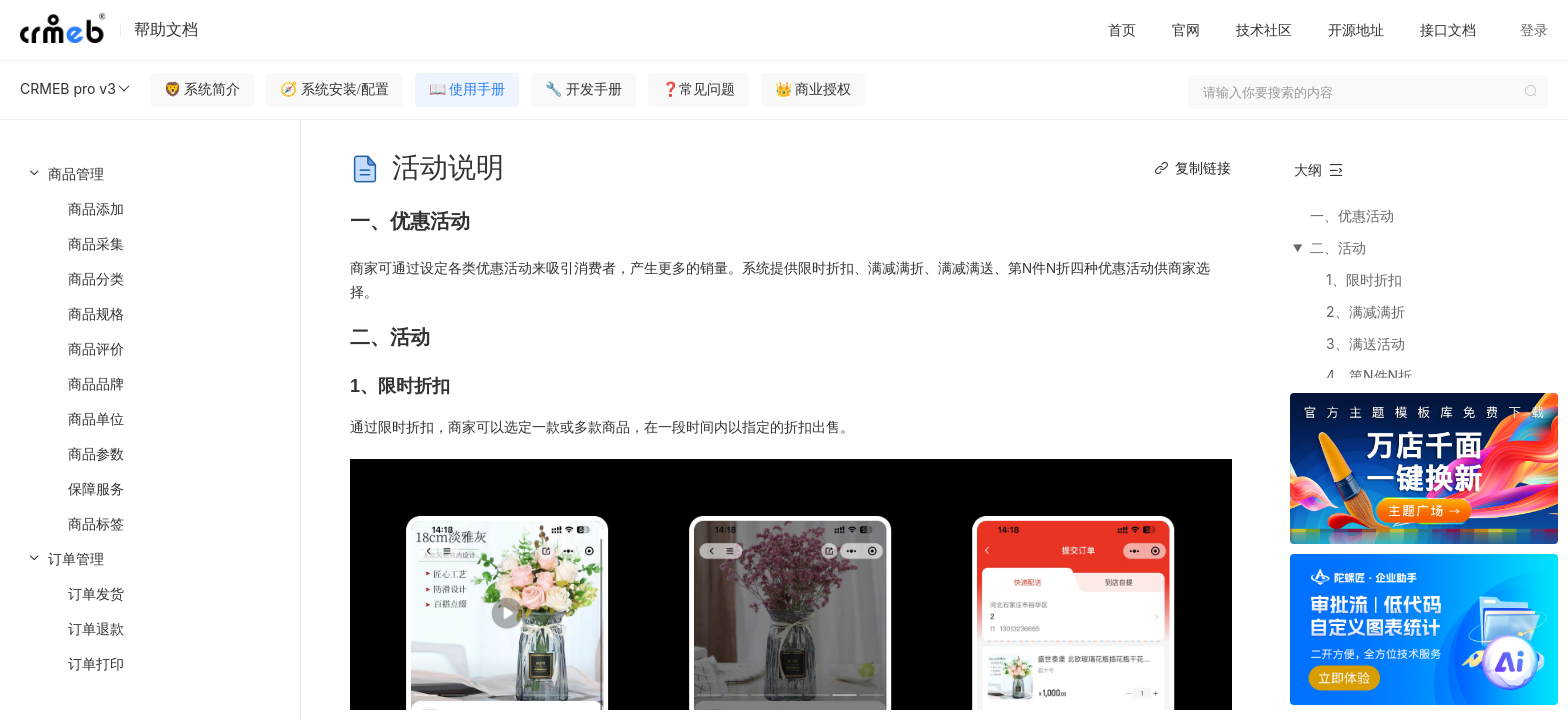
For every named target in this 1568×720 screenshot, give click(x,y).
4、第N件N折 (1369, 375)
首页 (1122, 29)
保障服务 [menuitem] (96, 488)
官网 (1186, 29)
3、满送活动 (1365, 343)
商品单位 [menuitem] (96, 418)
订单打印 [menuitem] (96, 663)
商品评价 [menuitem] (96, 348)
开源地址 (1356, 29)
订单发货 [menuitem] (96, 593)
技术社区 (1264, 29)
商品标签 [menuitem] (96, 523)
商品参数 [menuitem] (96, 453)
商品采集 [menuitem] (96, 243)
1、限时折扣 (1364, 279)
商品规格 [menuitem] (96, 313)
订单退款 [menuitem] (96, 628)
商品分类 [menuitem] (96, 278)
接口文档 (1448, 29)
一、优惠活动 (1352, 215)
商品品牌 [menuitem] (96, 383)
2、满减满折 (1365, 311)
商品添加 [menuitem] (96, 208)
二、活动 (1338, 247)
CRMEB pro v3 (76, 89)
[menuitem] (150, 348)
